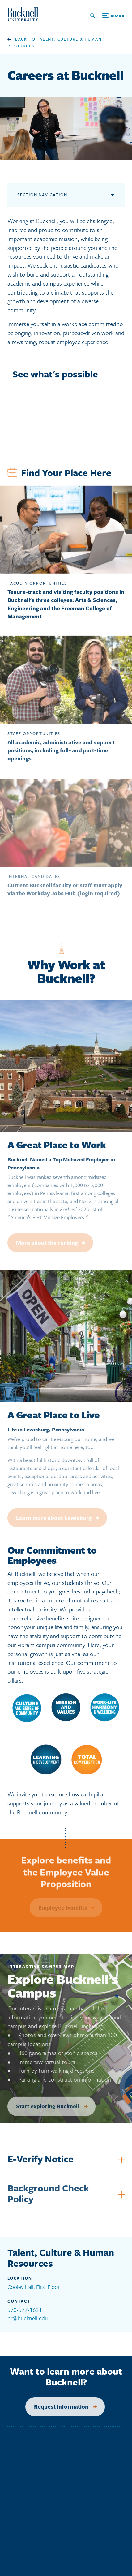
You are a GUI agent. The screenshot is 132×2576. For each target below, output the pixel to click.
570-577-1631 (24, 2310)
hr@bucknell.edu (27, 2318)
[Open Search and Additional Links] (107, 15)
